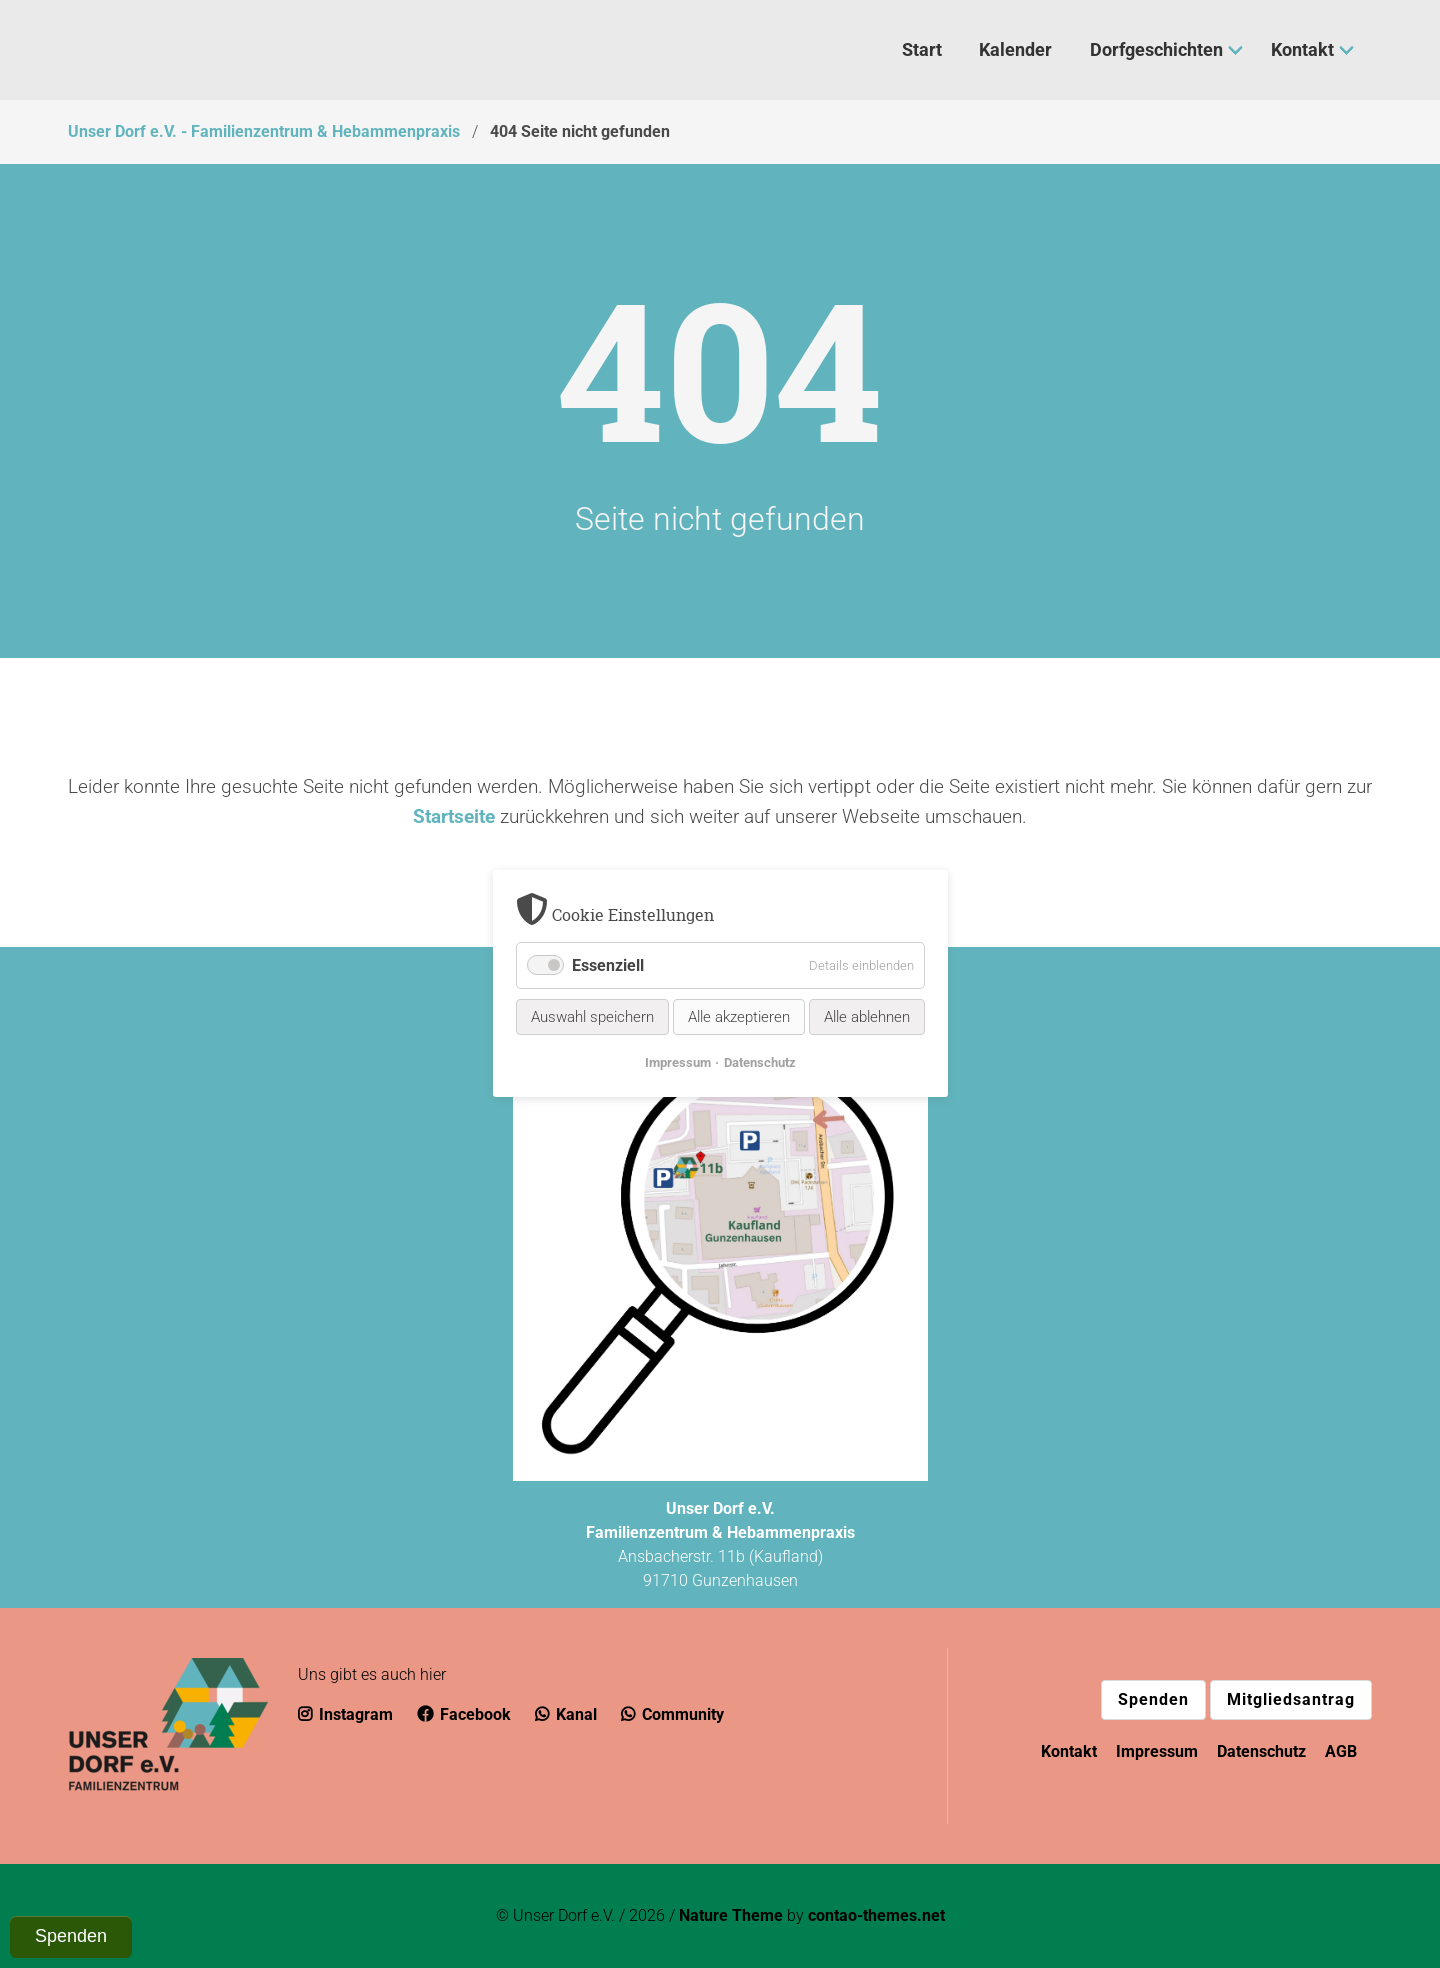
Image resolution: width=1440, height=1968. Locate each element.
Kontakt (1069, 1751)
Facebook (464, 1714)
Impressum (1157, 1751)
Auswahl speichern (592, 1018)
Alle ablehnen (867, 1018)
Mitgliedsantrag (1291, 1699)
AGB (1341, 1751)
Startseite (454, 816)
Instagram (345, 1714)
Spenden (1153, 1699)
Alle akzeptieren (739, 1018)
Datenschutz (1261, 1751)
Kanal (566, 1714)
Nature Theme (731, 1915)
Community (672, 1714)
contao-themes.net (876, 1915)
